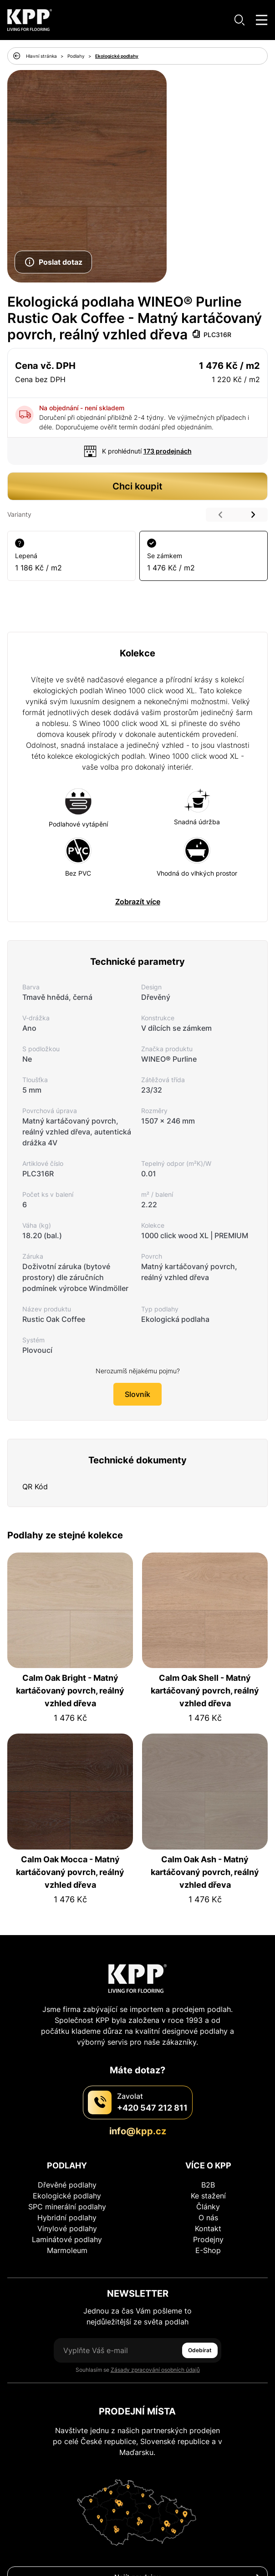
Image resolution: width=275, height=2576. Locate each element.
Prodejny (208, 2239)
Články (208, 2206)
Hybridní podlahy (67, 2217)
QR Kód (35, 1486)
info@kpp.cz (137, 2131)
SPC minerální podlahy (67, 2206)
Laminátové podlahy (67, 2239)
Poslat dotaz (53, 262)
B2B (208, 2184)
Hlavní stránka (41, 56)
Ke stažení (208, 2195)
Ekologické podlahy (116, 56)
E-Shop (208, 2250)
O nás (208, 2217)
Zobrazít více (137, 901)
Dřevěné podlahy (67, 2184)
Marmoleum (67, 2250)
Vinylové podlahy (67, 2228)
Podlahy (76, 56)
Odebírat (200, 2350)
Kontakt (208, 2228)
